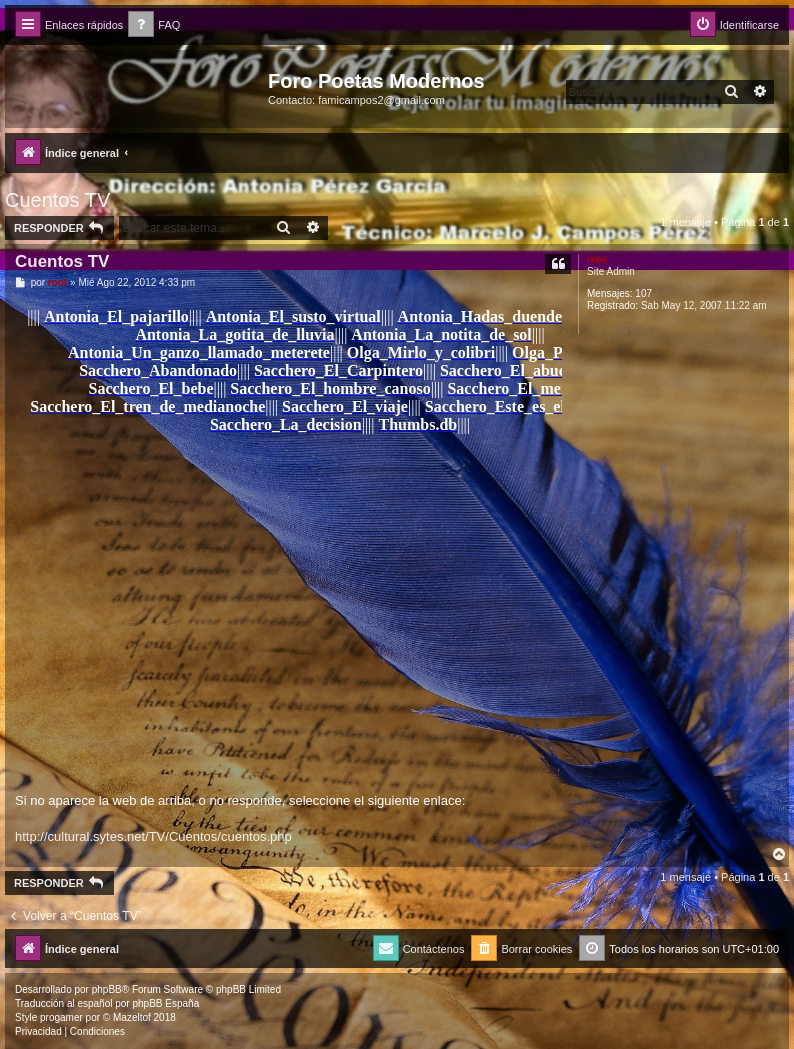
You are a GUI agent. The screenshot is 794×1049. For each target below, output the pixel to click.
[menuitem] (154, 25)
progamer (61, 1017)
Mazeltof (132, 1017)
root (596, 259)
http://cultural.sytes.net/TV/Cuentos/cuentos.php (153, 836)
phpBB (107, 989)
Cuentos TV (57, 200)
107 (643, 293)
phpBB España (165, 1003)
